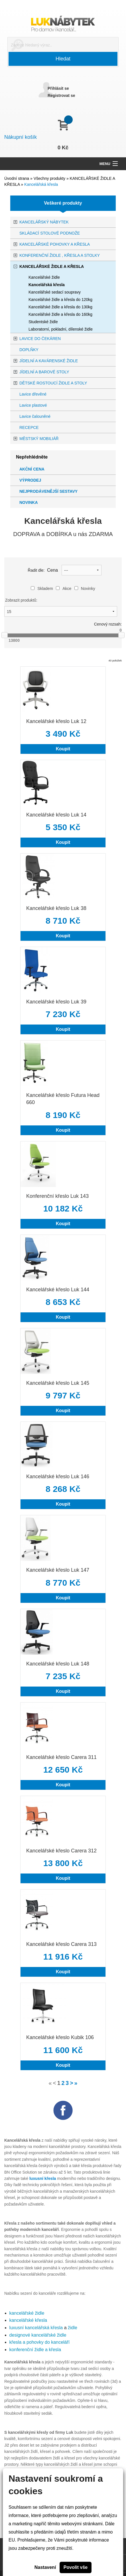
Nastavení (45, 2567)
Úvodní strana (16, 178)
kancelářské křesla (28, 2320)
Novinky (84, 588)
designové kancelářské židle (37, 2335)
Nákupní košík (20, 137)
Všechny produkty (50, 178)
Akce (63, 588)
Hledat (63, 59)
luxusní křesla (42, 2178)
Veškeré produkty (63, 203)
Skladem (42, 588)
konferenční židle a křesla (35, 2349)
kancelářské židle (26, 2313)
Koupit (63, 748)
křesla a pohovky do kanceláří (39, 2342)
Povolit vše (76, 2567)
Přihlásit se (58, 88)
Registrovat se (61, 95)
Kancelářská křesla (41, 184)
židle (72, 2327)
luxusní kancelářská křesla (36, 2327)
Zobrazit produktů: (21, 600)
